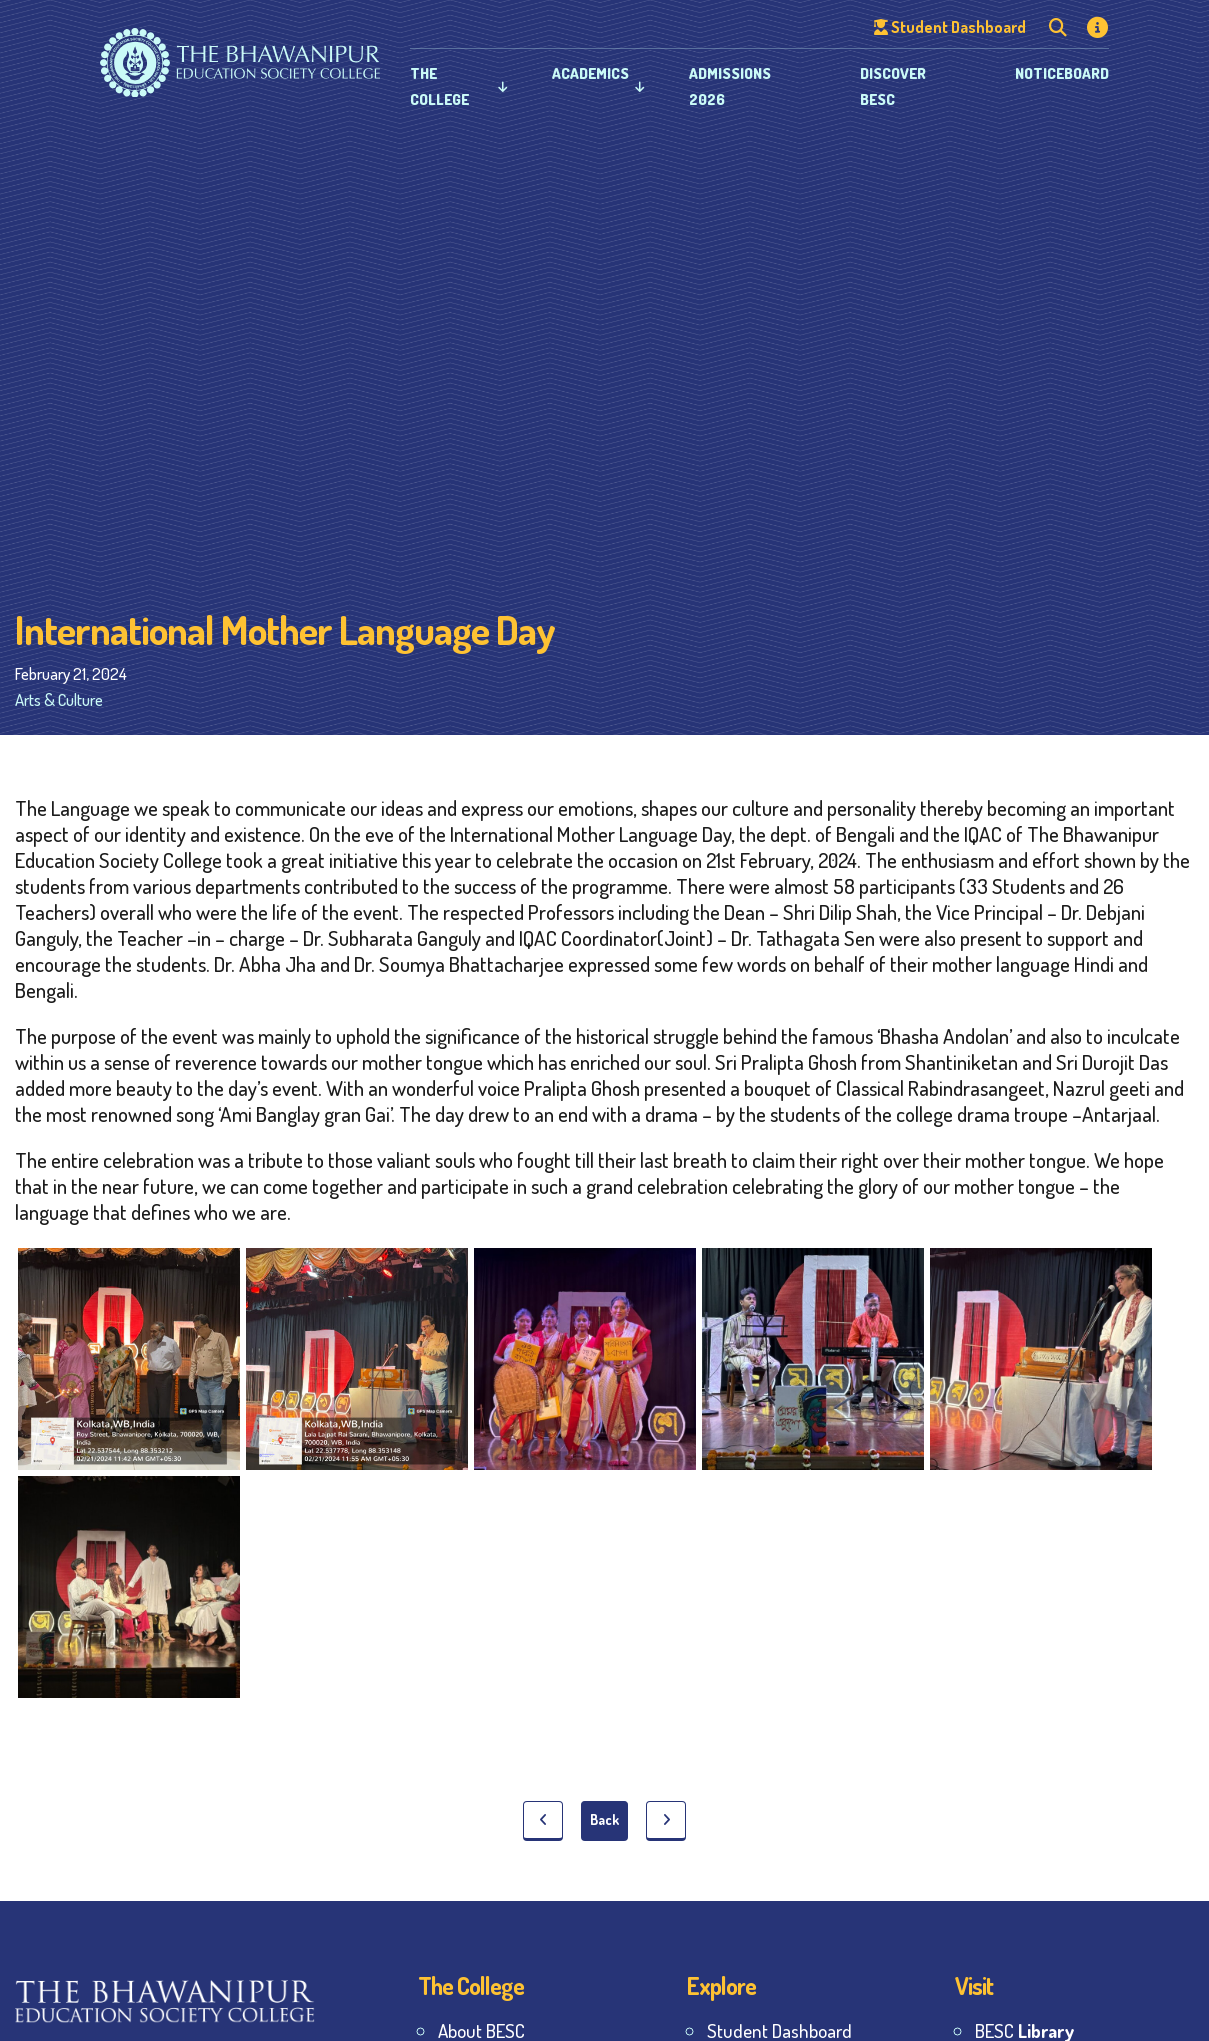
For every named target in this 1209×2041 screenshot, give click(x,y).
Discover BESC (893, 86)
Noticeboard (1062, 73)
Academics (590, 73)
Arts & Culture (59, 699)
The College (439, 86)
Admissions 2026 (730, 86)
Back (604, 1819)
